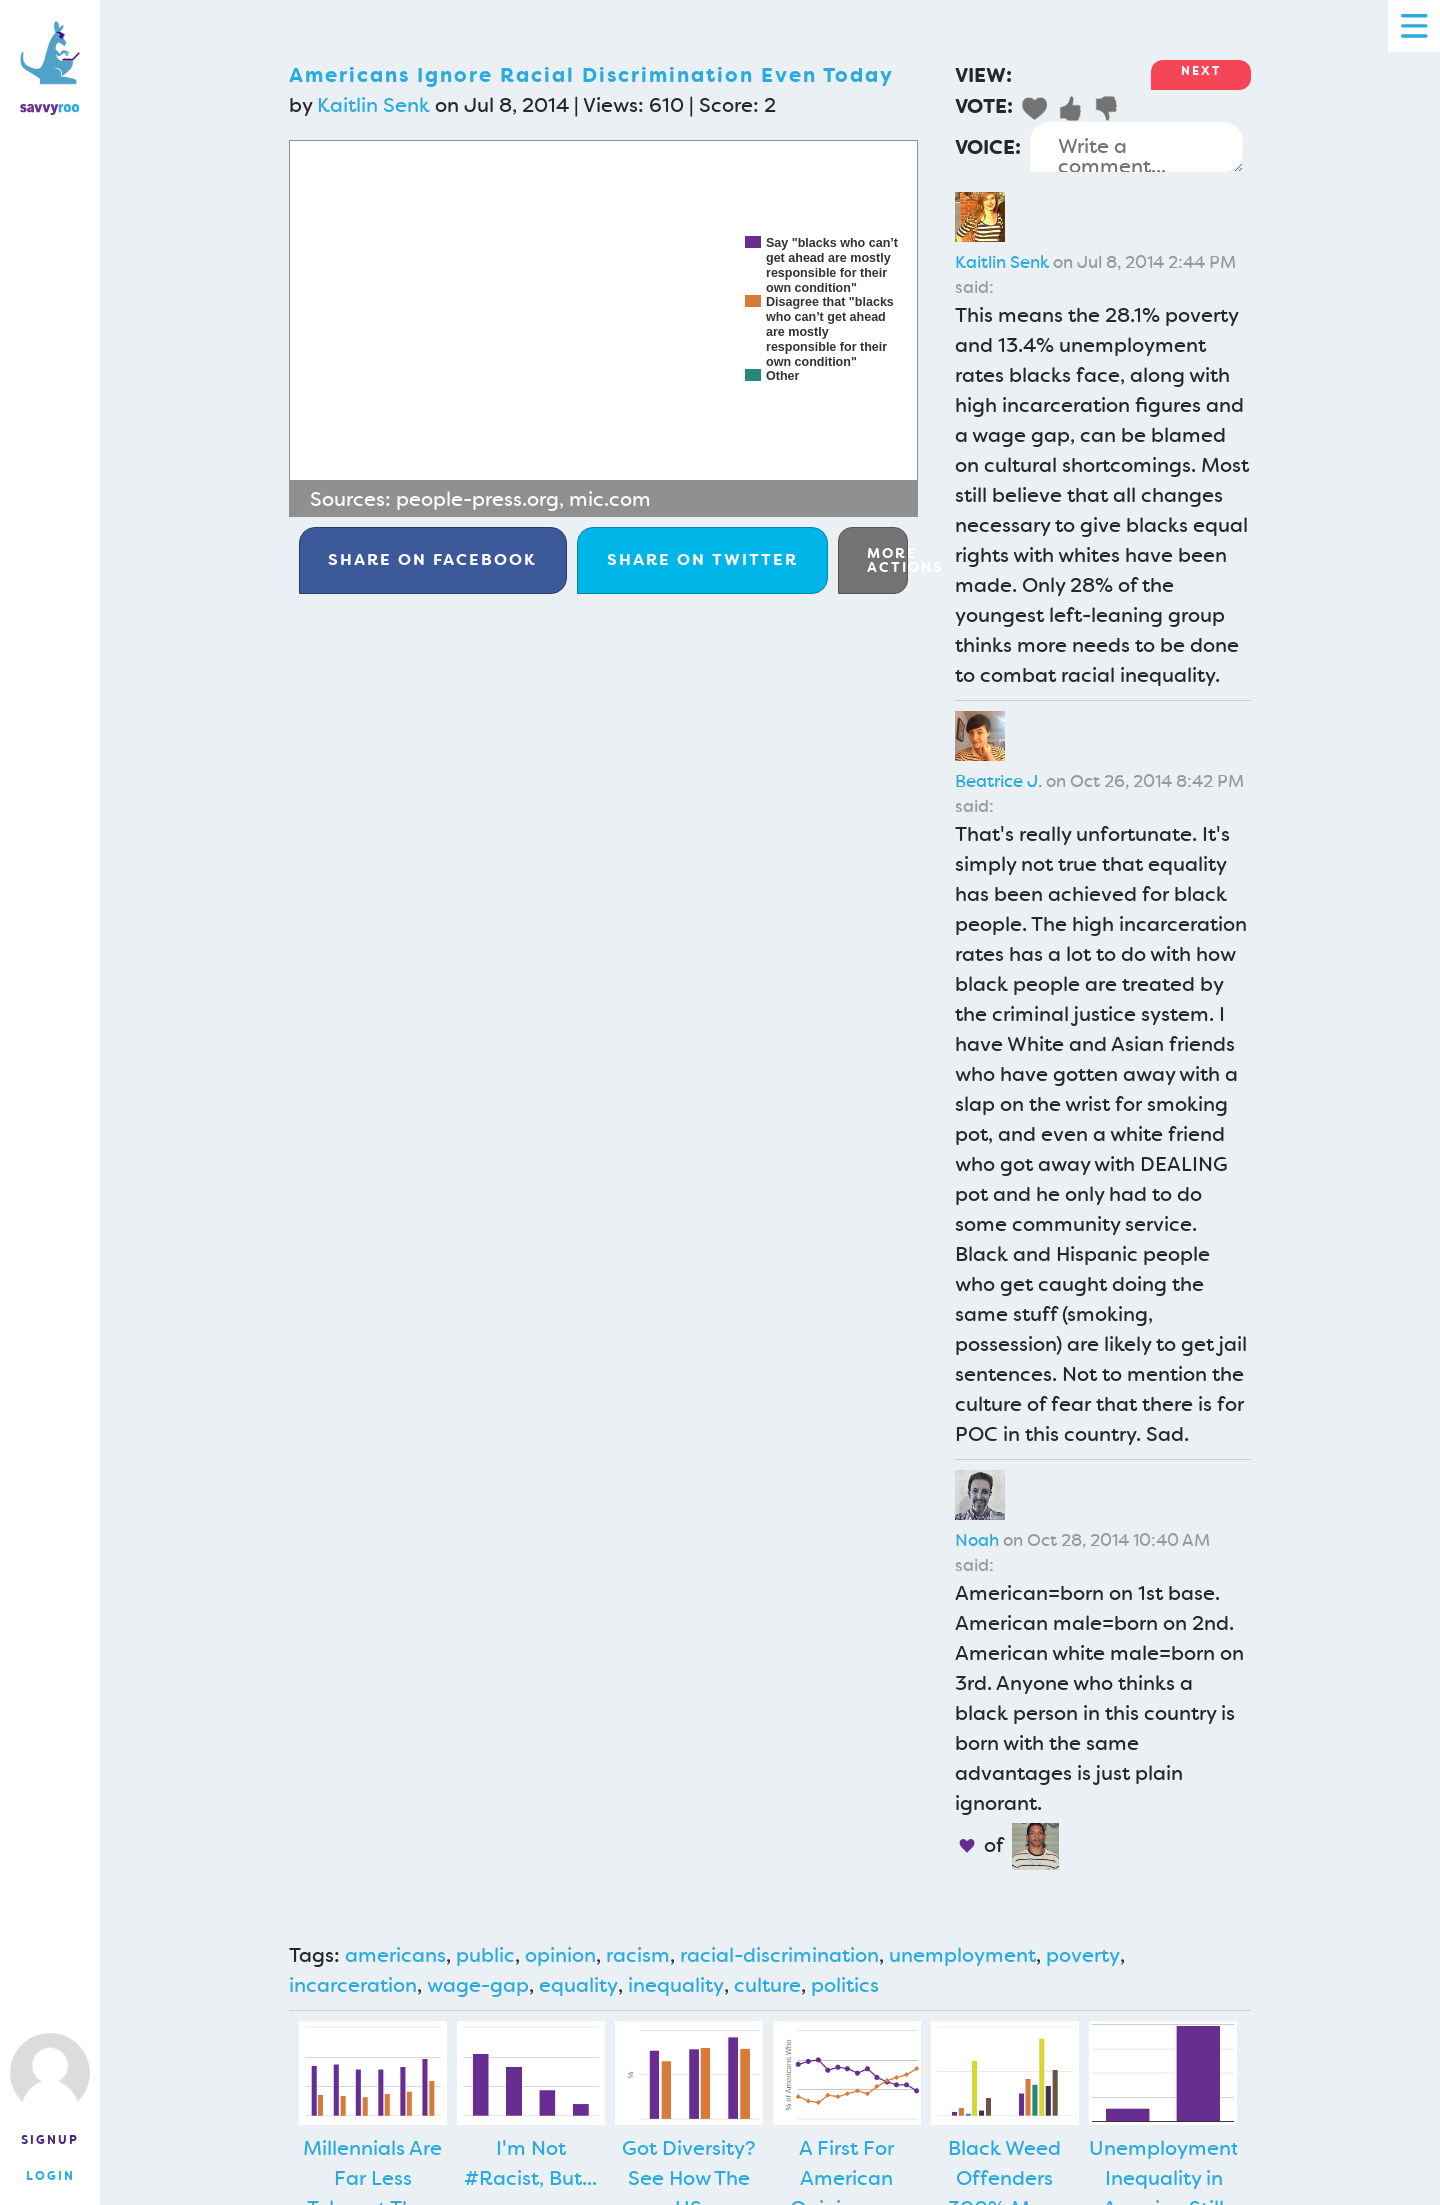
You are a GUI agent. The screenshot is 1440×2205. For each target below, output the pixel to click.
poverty (1083, 1955)
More (887, 560)
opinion (560, 1955)
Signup (50, 2140)
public (485, 1955)
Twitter (702, 559)
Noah (977, 1540)
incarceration (353, 1985)
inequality (676, 1985)
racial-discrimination (779, 1955)
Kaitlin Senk (373, 105)
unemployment (962, 1955)
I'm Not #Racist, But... (530, 2163)
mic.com (610, 499)
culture (767, 1985)
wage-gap (478, 1985)
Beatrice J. (998, 781)
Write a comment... (1136, 147)
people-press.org (477, 499)
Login (50, 2176)
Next (1201, 71)
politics (845, 1985)
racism (638, 1955)
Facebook (432, 559)
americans (395, 1955)
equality (578, 1985)
